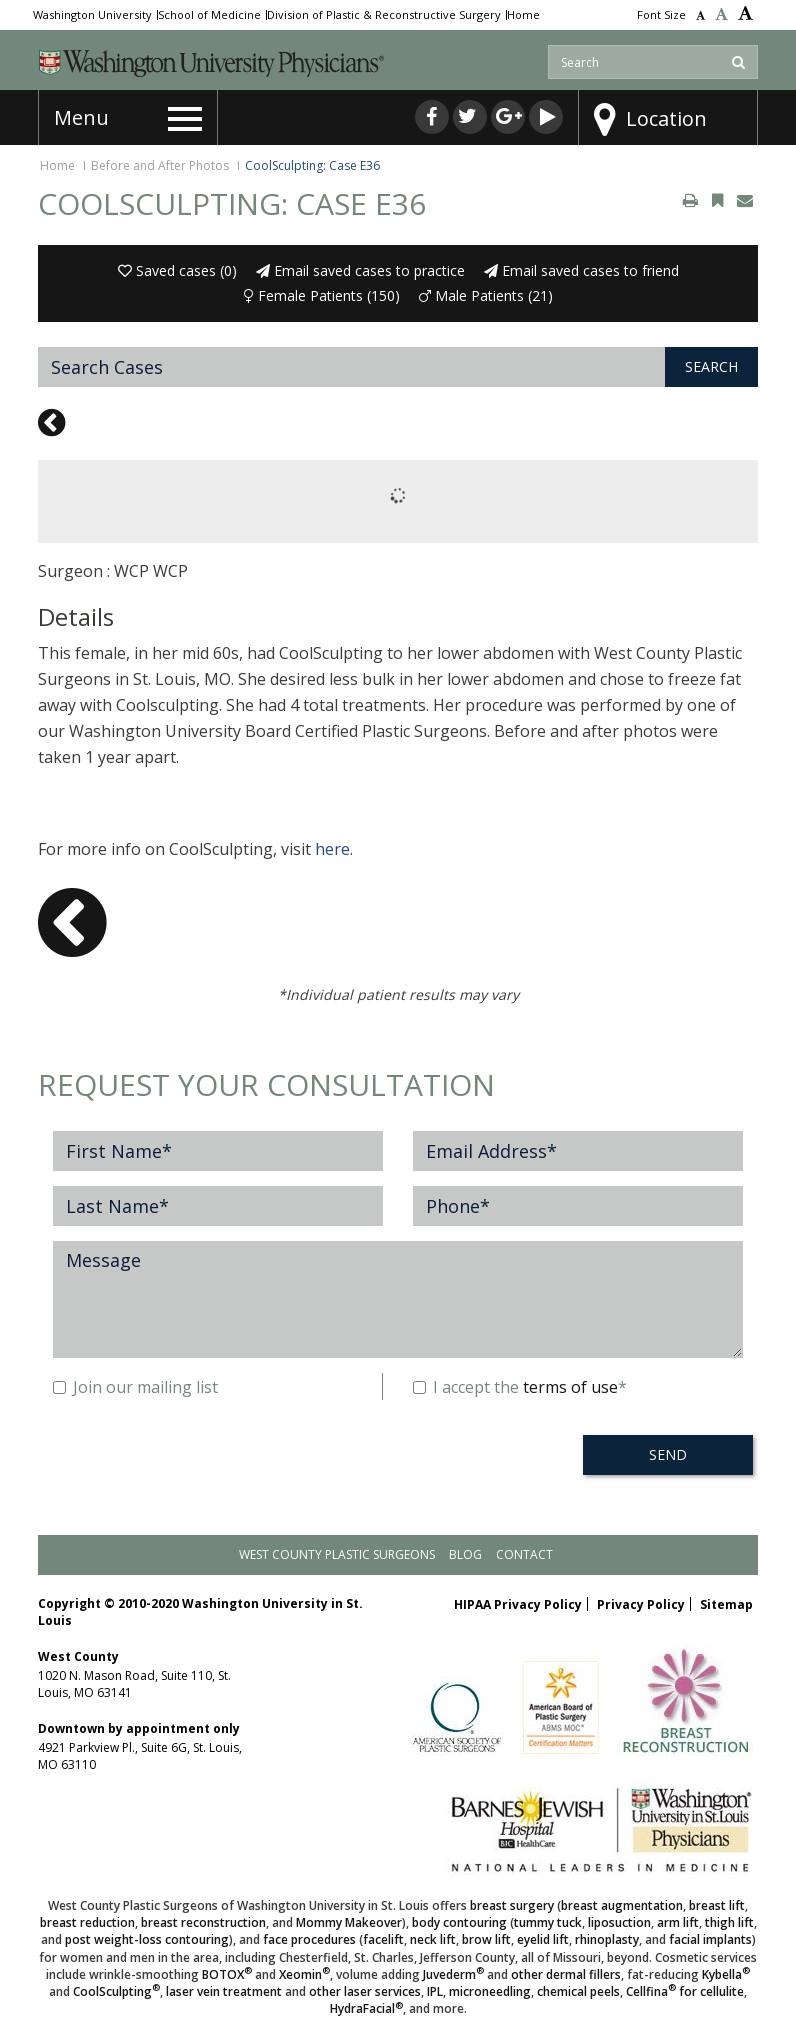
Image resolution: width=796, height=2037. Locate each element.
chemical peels (578, 1991)
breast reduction (87, 1922)
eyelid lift (543, 1939)
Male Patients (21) (486, 295)
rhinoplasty (607, 1939)
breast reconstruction (203, 1922)
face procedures (309, 1939)
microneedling (490, 1991)
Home (523, 15)
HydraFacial (366, 2008)
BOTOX (227, 1974)
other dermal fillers (566, 1974)
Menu (81, 117)
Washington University (92, 15)
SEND (668, 1454)
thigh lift (729, 1922)
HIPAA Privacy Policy (518, 1604)
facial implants (710, 1939)
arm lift (678, 1922)
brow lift (486, 1939)
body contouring (459, 1922)
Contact (524, 1554)
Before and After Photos (160, 165)
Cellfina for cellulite (685, 1991)
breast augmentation (622, 1905)
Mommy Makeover (349, 1922)
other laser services (365, 1991)
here (332, 849)
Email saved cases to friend (581, 270)
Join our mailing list (135, 1387)
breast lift (717, 1905)
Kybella (726, 1974)
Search (711, 366)
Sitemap (726, 1604)
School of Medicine (209, 15)
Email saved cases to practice (360, 270)
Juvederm (453, 1974)
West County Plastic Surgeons (337, 1554)
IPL (435, 1991)
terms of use (570, 1387)
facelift (383, 1939)
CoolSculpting (116, 1991)
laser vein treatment (224, 1991)
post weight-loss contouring (147, 1939)
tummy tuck (548, 1922)
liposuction (619, 1922)
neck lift (433, 1939)
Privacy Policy (641, 1604)
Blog (465, 1554)
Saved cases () (177, 270)
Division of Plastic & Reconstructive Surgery (384, 15)
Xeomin (304, 1974)
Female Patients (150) (322, 295)
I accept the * (520, 1387)
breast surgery (512, 1905)
